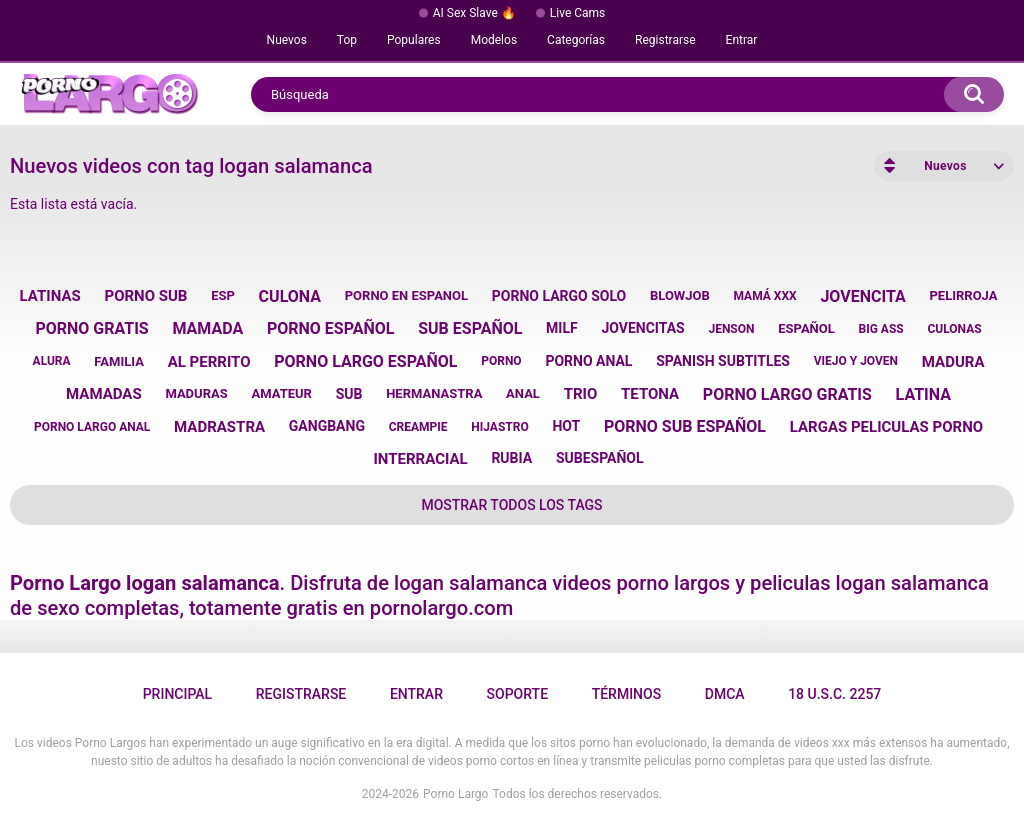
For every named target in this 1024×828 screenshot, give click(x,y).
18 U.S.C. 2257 (834, 694)
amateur (281, 393)
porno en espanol (406, 295)
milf (562, 328)
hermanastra (434, 393)
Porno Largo (455, 794)
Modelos (494, 40)
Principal (177, 694)
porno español (331, 328)
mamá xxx (765, 296)
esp (223, 295)
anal (523, 393)
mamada (207, 328)
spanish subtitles (723, 361)
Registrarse (665, 40)
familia (119, 361)
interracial (420, 459)
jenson (731, 329)
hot (566, 426)
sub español (470, 328)
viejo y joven (856, 361)
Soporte (517, 694)
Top (347, 40)
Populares (414, 40)
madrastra (219, 427)
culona (290, 296)
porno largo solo (559, 296)
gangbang (327, 426)
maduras (196, 393)
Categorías (576, 40)
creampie (418, 427)
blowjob (680, 295)
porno (501, 361)
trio (581, 394)
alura (52, 361)
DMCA (725, 694)
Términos (627, 694)
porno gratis (91, 328)
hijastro (499, 427)
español (806, 328)
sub (349, 394)
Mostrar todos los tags (511, 505)
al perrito (209, 362)
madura (953, 362)
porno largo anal (92, 427)
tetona (650, 394)
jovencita (862, 296)
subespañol (600, 458)
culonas (954, 329)
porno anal (588, 361)
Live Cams (578, 13)
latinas (50, 296)
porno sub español (685, 426)
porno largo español (365, 361)
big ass (881, 329)
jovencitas (642, 328)
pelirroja (963, 295)
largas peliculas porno (886, 427)
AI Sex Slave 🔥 (474, 13)
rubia (511, 458)
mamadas (104, 394)
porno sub (145, 296)
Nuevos (287, 40)
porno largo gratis (787, 394)
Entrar (742, 40)
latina (923, 394)
